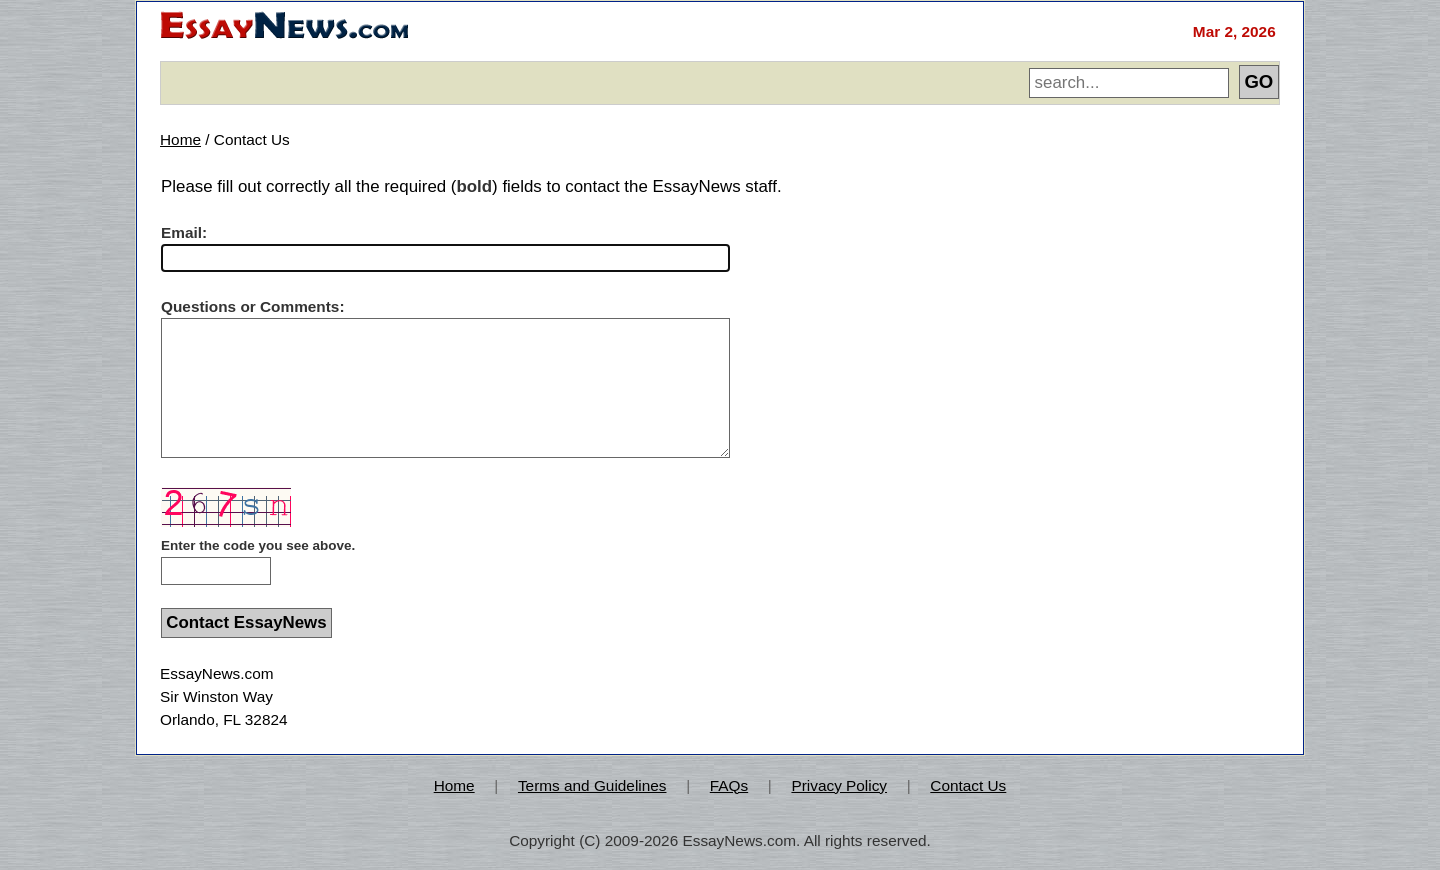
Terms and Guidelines (592, 785)
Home (180, 139)
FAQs (729, 785)
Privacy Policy (839, 785)
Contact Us (968, 785)
